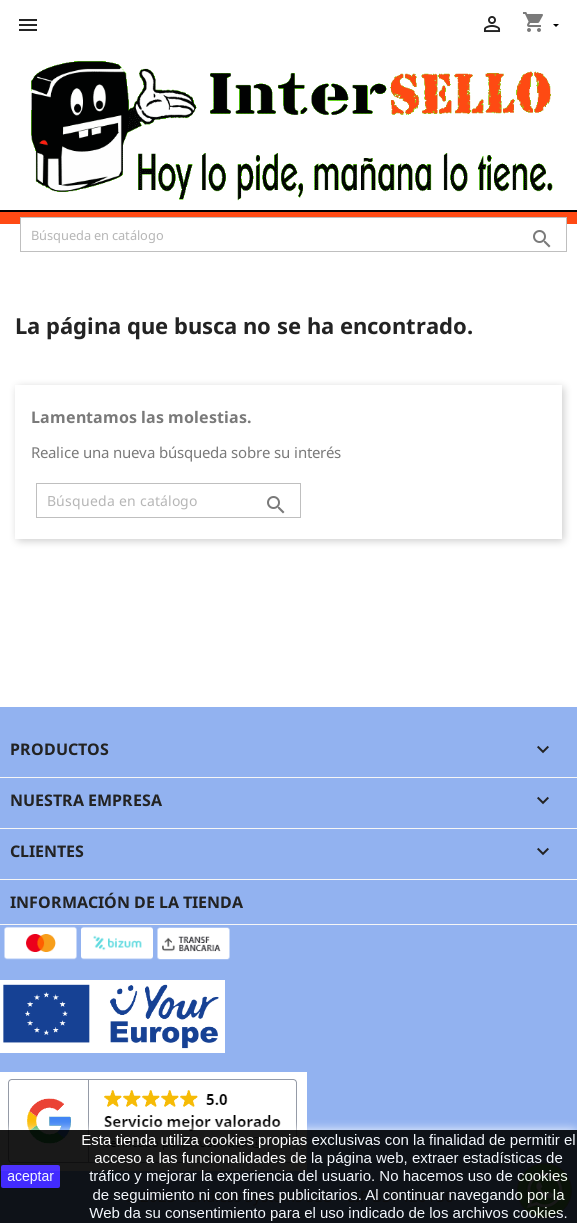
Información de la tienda (126, 902)
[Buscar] (293, 234)
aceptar (30, 1176)
